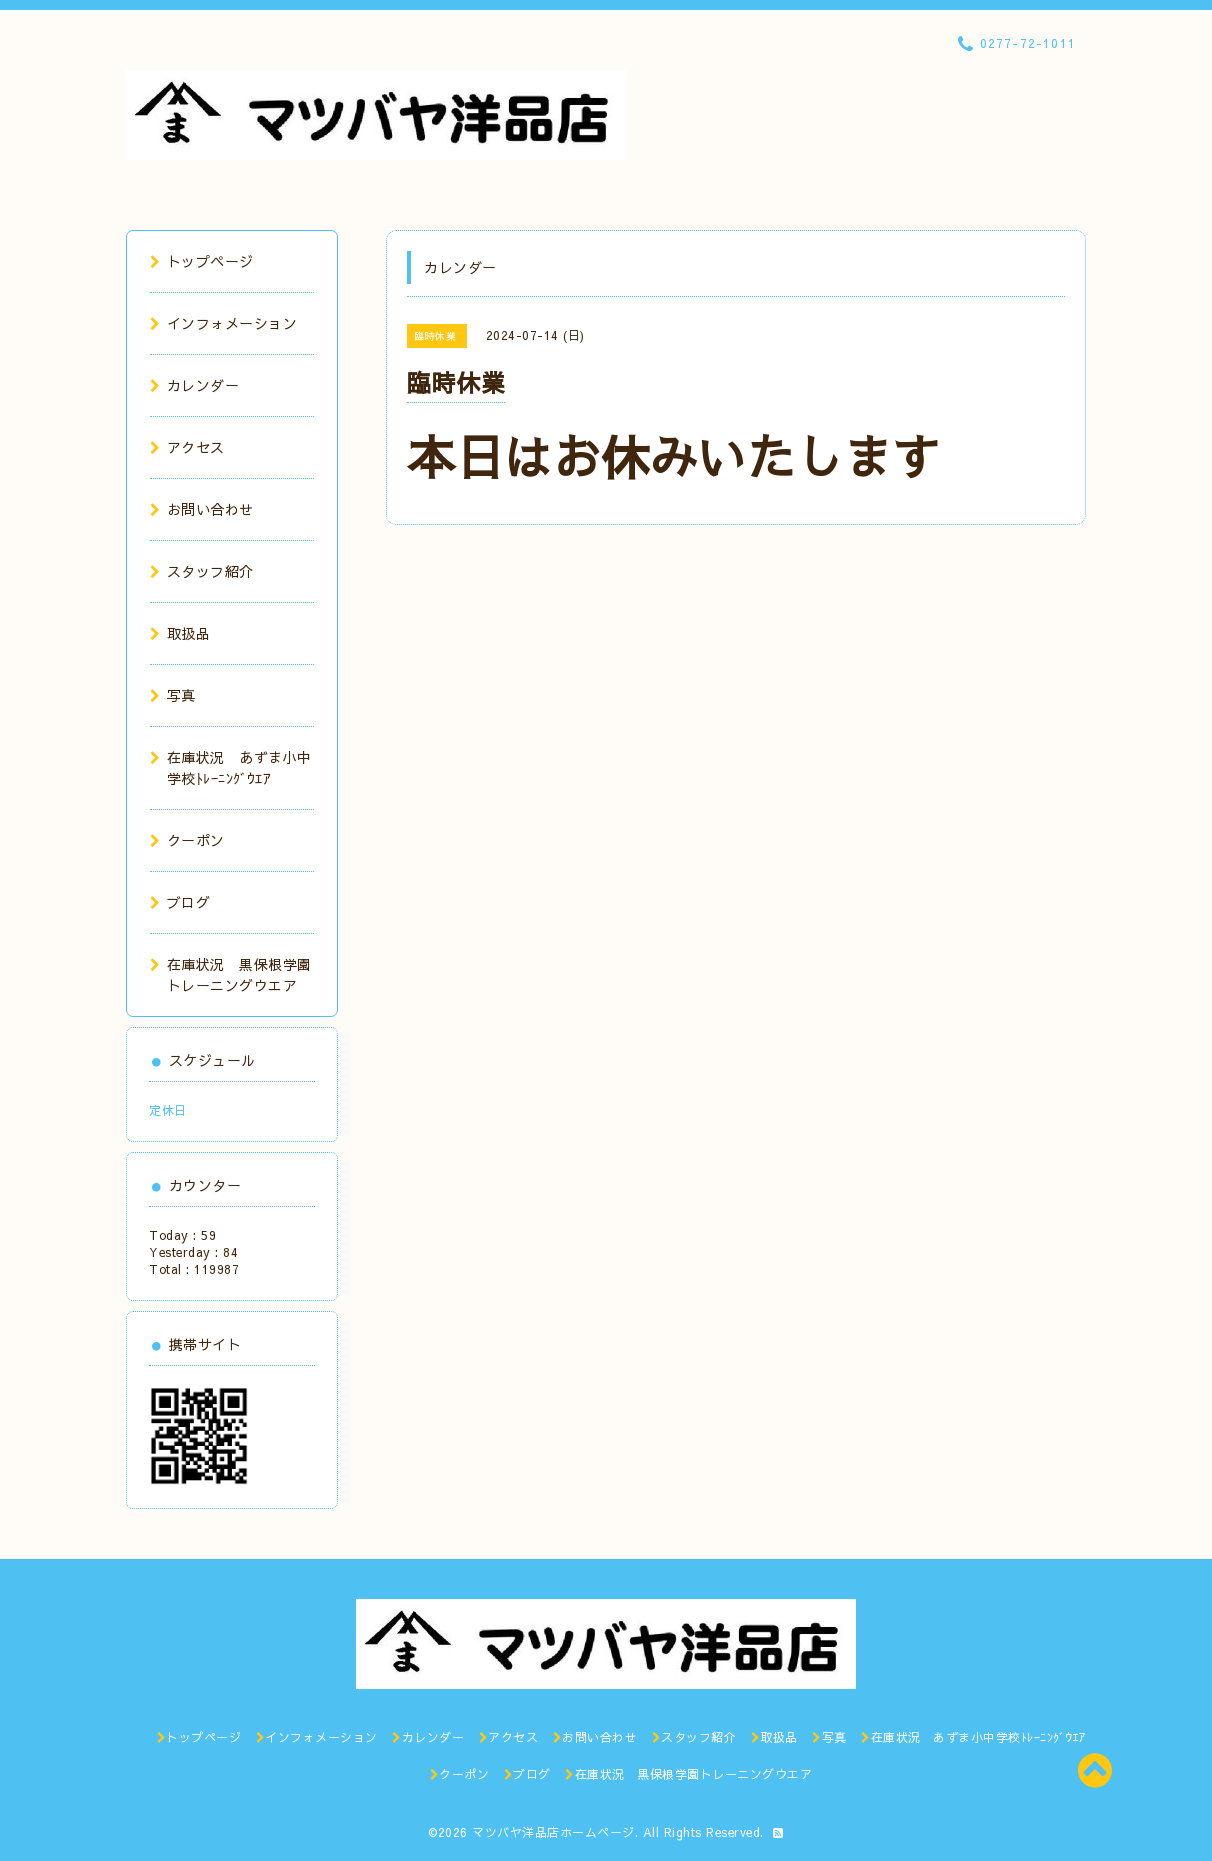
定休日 (168, 1110)
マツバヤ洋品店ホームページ (553, 1832)
